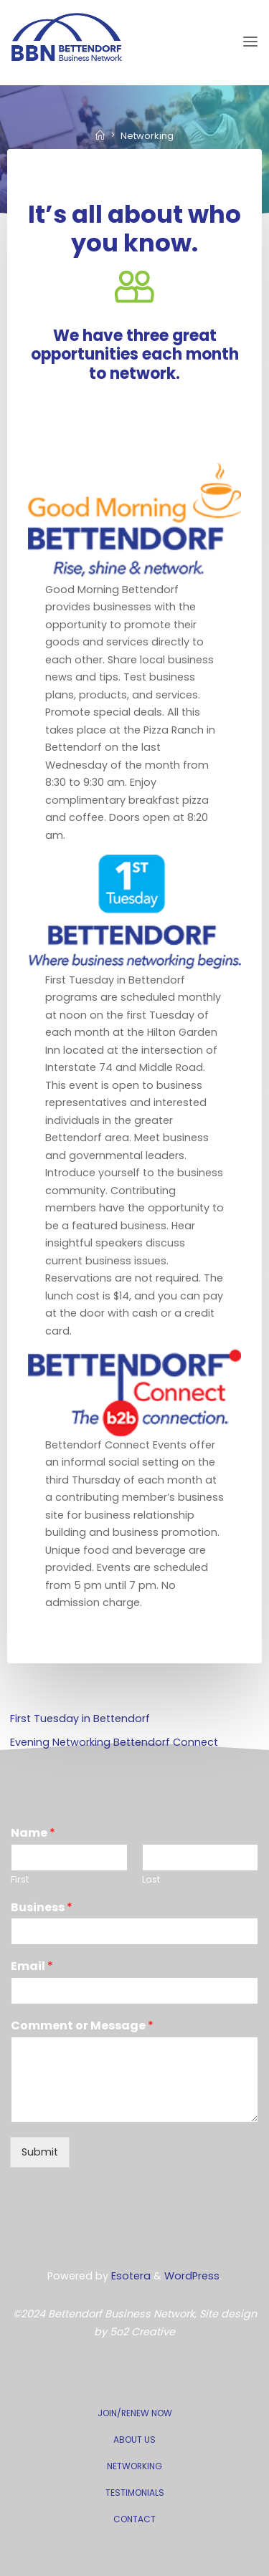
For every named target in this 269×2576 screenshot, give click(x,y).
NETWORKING (134, 2466)
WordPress (192, 2276)
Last (151, 1880)
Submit (40, 2152)
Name (33, 1833)
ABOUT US (134, 2439)
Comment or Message (82, 2026)
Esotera (129, 2276)
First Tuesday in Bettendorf (80, 1718)
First (20, 1880)
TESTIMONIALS (134, 2492)
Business (41, 1908)
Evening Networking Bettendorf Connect (114, 1742)
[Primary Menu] (250, 42)
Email (32, 1966)
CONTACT (134, 2519)
